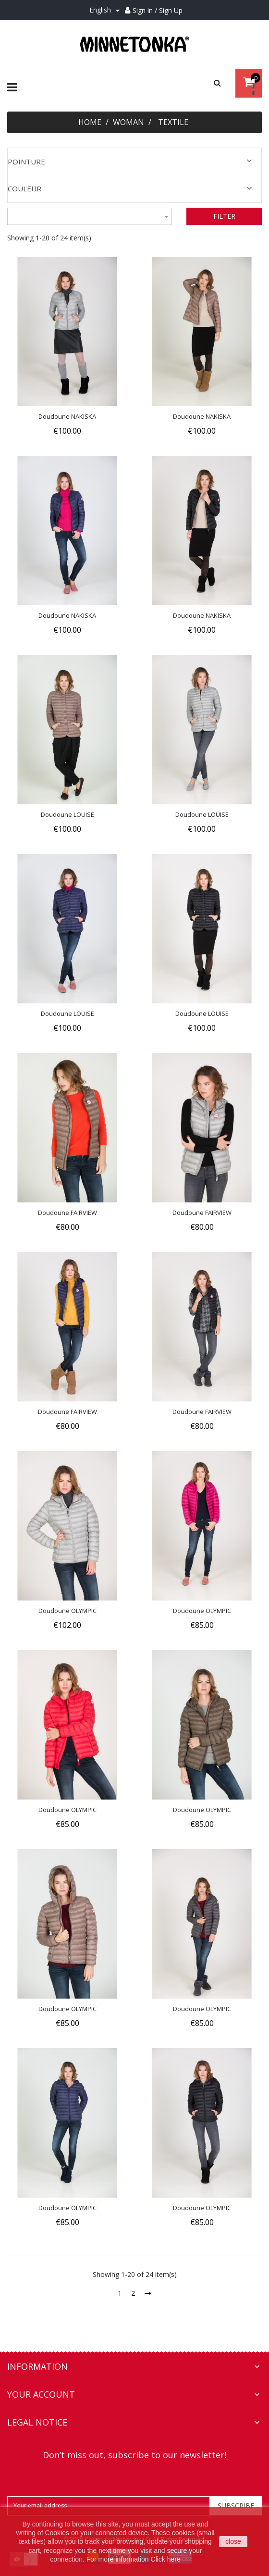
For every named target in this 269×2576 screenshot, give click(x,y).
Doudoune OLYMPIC (67, 1610)
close (233, 2541)
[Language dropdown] (106, 10)
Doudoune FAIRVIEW (67, 1212)
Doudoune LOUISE (67, 814)
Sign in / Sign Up (158, 10)
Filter (224, 216)
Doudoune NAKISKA (67, 416)
